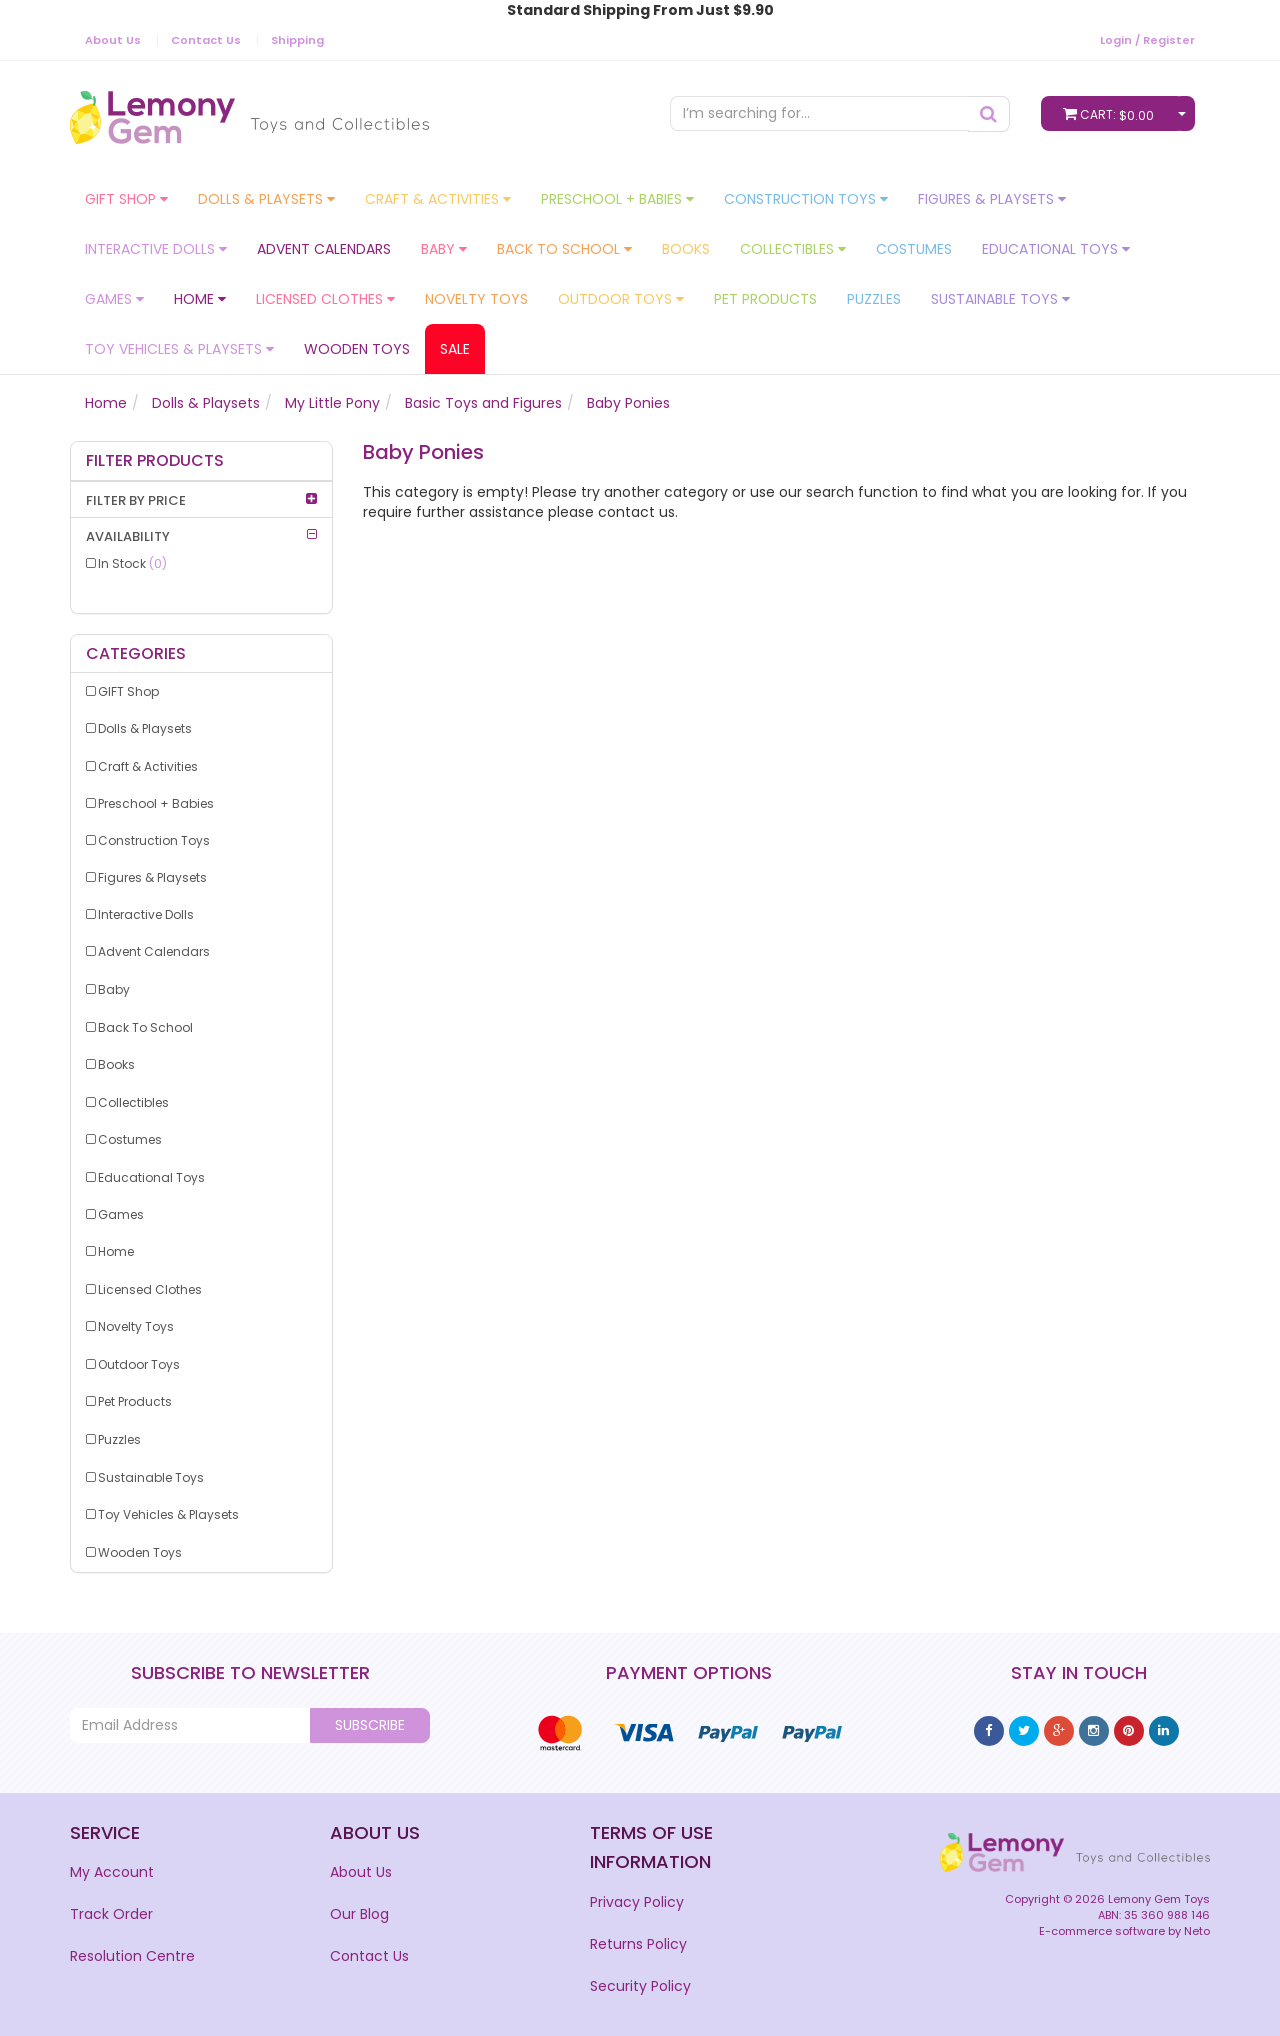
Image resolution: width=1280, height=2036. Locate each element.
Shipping (297, 40)
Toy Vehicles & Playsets (179, 349)
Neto (1197, 1931)
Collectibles (793, 249)
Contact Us (206, 40)
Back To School (564, 249)
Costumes (914, 249)
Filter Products (155, 461)
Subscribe (370, 1725)
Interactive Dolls (156, 249)
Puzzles (874, 299)
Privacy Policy (637, 1902)
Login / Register (1147, 40)
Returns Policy (638, 1944)
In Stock (132, 563)
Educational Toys (1056, 249)
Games (114, 299)
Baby (444, 249)
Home (200, 299)
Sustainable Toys (1000, 299)
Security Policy (640, 1986)
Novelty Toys (476, 299)
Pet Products (765, 299)
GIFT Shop (126, 199)
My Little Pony (332, 403)
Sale (455, 349)
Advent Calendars (324, 249)
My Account (112, 1872)
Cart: (1113, 113)
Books (686, 249)
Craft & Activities (438, 199)
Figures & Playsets (992, 199)
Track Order (111, 1914)
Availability (128, 536)
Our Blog (359, 1914)
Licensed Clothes (325, 299)
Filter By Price (136, 500)
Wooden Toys (357, 349)
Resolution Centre (132, 1956)
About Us (113, 40)
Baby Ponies (628, 403)
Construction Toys (806, 199)
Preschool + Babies (617, 199)
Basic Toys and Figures (483, 403)
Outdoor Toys (621, 299)
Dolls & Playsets (266, 199)
